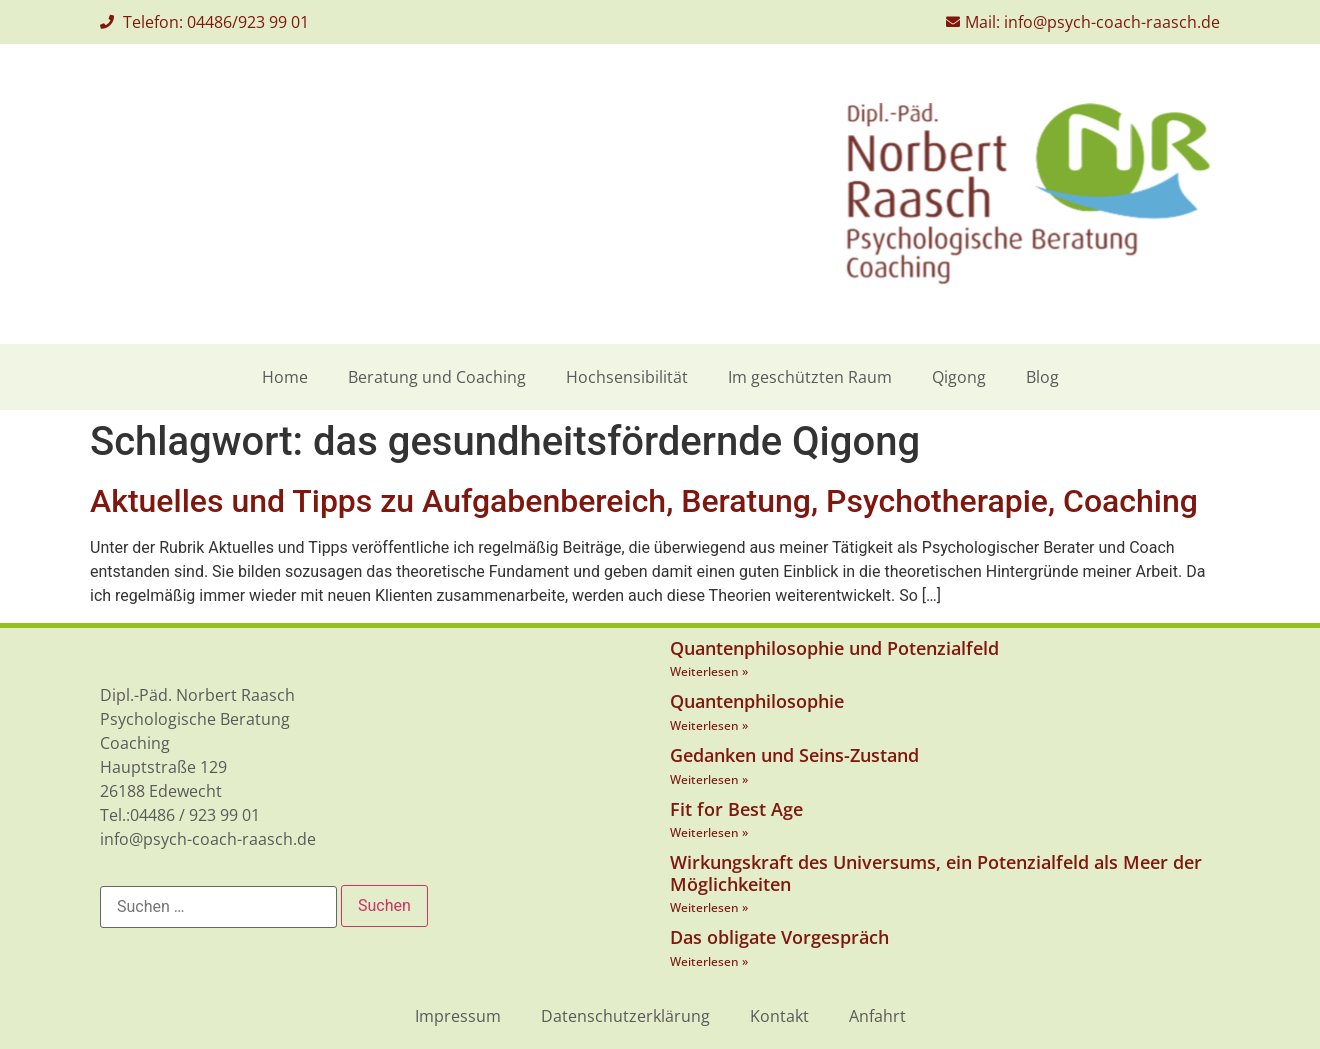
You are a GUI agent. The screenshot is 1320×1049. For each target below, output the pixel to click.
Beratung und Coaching (437, 377)
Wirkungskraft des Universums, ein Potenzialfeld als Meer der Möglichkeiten (936, 873)
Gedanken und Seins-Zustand (794, 755)
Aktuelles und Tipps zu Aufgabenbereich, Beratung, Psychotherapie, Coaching (644, 501)
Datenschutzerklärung (625, 1016)
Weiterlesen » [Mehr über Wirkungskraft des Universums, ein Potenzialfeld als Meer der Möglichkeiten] (709, 907)
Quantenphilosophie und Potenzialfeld (834, 648)
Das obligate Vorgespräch (779, 937)
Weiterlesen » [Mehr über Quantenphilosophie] (709, 725)
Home (285, 377)
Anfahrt (877, 1016)
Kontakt (779, 1016)
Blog (1042, 377)
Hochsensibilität (627, 377)
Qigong (959, 377)
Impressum (458, 1016)
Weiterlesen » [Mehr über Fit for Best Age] (709, 832)
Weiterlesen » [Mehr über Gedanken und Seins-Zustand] (709, 779)
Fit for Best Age (736, 809)
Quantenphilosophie (757, 701)
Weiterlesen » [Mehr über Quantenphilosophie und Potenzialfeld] (709, 671)
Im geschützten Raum (810, 377)
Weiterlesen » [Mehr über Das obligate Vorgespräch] (709, 961)
